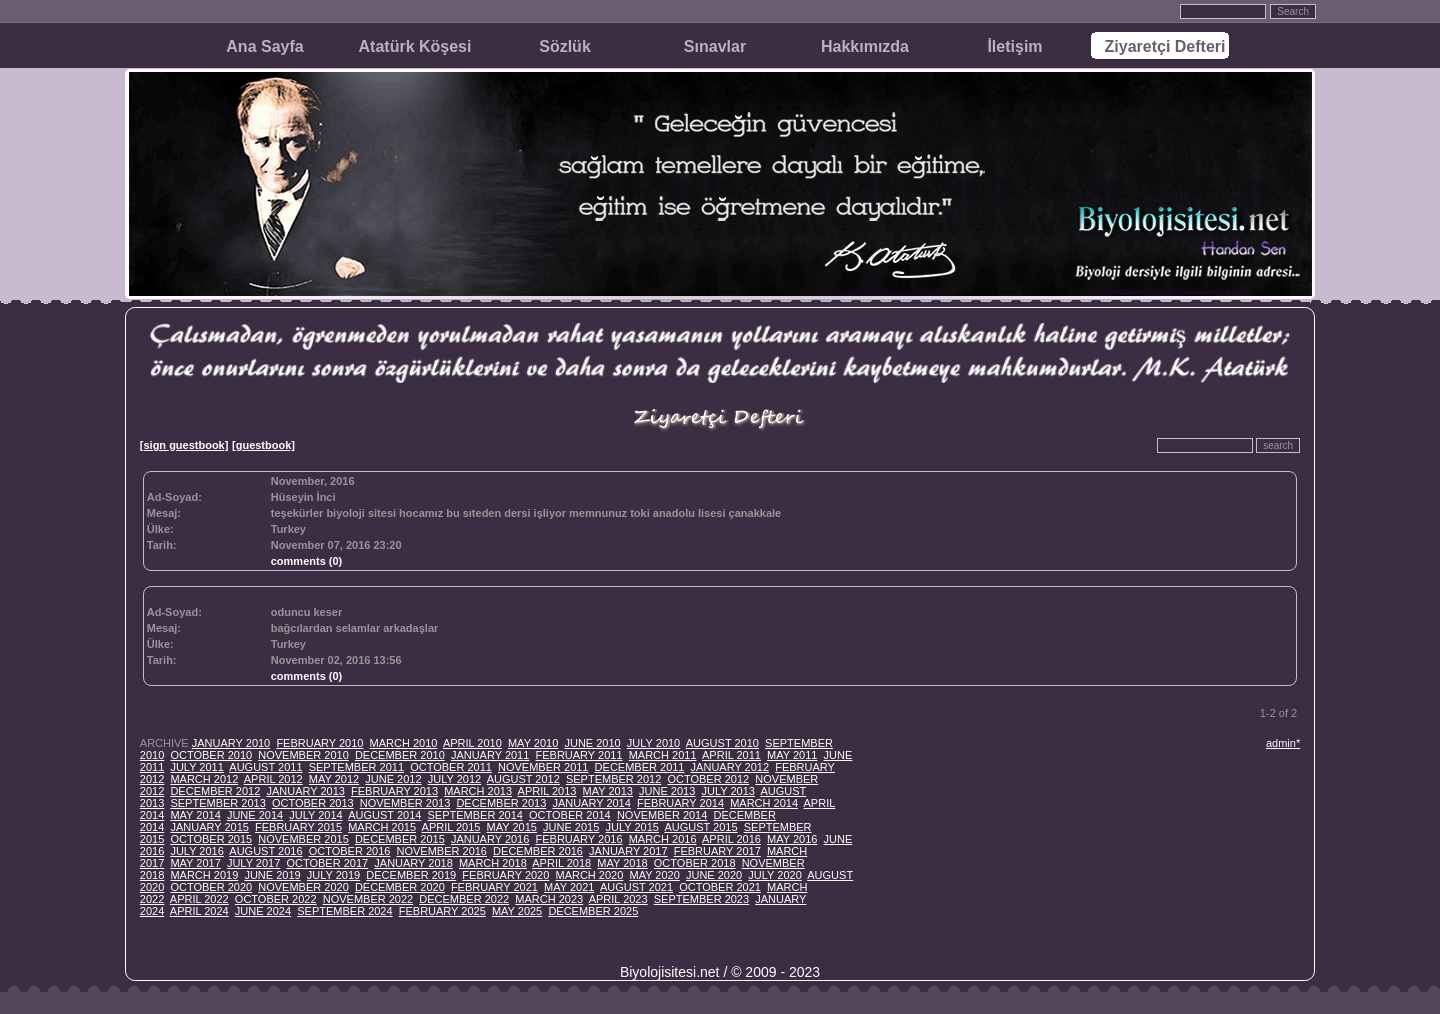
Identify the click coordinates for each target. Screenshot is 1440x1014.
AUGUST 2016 (265, 851)
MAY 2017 (195, 863)
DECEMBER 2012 (215, 791)
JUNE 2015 (571, 827)
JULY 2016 (196, 851)
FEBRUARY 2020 (505, 875)
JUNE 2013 (667, 791)
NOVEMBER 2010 (303, 755)
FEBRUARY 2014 (680, 803)
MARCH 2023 (549, 899)
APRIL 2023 (618, 899)
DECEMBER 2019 (411, 875)
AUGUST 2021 (636, 887)
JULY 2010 (653, 743)
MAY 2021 (569, 887)
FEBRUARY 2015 (298, 827)
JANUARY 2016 (490, 839)
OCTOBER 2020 (211, 887)
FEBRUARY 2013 (394, 791)
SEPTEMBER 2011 (356, 767)
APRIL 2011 (731, 755)
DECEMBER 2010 (400, 755)
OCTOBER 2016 (350, 851)
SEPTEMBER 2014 (475, 815)
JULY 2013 (727, 791)
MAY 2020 (654, 875)
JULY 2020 (774, 875)
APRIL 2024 (199, 911)
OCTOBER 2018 (695, 863)
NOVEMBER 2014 (662, 815)
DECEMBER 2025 (593, 911)
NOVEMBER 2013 (405, 803)
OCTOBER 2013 (313, 803)
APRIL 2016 (731, 839)
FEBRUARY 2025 (442, 911)
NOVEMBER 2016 (442, 851)
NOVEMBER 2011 (543, 767)
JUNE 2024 (263, 911)
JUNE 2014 (255, 815)
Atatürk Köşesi (415, 46)
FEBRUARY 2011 (578, 755)
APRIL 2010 (472, 743)
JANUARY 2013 (305, 791)
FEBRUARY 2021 (494, 887)
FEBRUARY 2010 (319, 743)
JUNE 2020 (714, 875)
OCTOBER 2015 (211, 839)
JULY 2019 (333, 875)
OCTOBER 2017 (327, 863)
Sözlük (565, 46)
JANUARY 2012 (730, 767)
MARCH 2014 (764, 803)
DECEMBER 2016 (538, 851)
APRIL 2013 (547, 791)
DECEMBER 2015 (400, 839)
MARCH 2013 (478, 791)
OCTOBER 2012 (708, 779)
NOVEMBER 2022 (368, 899)
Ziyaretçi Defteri (1165, 46)
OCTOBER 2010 (211, 755)
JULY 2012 (454, 779)
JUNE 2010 (592, 743)
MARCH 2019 (204, 875)
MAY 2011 (792, 755)
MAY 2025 (517, 911)
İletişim (1014, 46)
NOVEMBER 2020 (303, 887)
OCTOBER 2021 (720, 887)
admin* (1283, 743)
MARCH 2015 (382, 827)
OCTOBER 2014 (570, 815)
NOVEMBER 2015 (303, 839)
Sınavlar (715, 46)
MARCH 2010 (404, 743)
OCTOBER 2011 (451, 767)
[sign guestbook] (184, 445)
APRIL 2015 (451, 827)
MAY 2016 (792, 839)
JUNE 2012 (393, 779)
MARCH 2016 (663, 839)
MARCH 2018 (493, 863)
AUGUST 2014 (384, 815)
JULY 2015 (631, 827)
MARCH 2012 (204, 779)
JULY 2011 (196, 767)
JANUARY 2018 (413, 863)
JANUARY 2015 (209, 827)
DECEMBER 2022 (464, 899)
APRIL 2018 (561, 863)
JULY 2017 (253, 863)
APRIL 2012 (273, 779)
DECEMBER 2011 (640, 767)
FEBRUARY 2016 (578, 839)
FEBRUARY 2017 (717, 851)
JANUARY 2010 (231, 743)
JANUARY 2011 (490, 755)
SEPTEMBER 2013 (217, 803)
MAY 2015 (512, 827)
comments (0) (307, 561)
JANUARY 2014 (591, 803)
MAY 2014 (195, 815)
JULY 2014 (315, 815)
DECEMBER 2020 (400, 887)
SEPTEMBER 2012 (613, 779)
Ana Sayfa (264, 46)
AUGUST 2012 (523, 779)
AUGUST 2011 (265, 767)
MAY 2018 (622, 863)
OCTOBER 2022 (276, 899)
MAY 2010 (533, 743)
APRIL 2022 (199, 899)
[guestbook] (263, 445)
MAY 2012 (334, 779)
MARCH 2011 (663, 755)
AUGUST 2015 (700, 827)
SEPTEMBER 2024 (344, 911)
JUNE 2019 (272, 875)
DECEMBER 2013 (501, 803)
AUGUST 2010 (722, 743)
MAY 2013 (608, 791)
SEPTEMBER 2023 (701, 899)
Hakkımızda (865, 46)
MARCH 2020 (589, 875)
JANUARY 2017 (628, 851)
